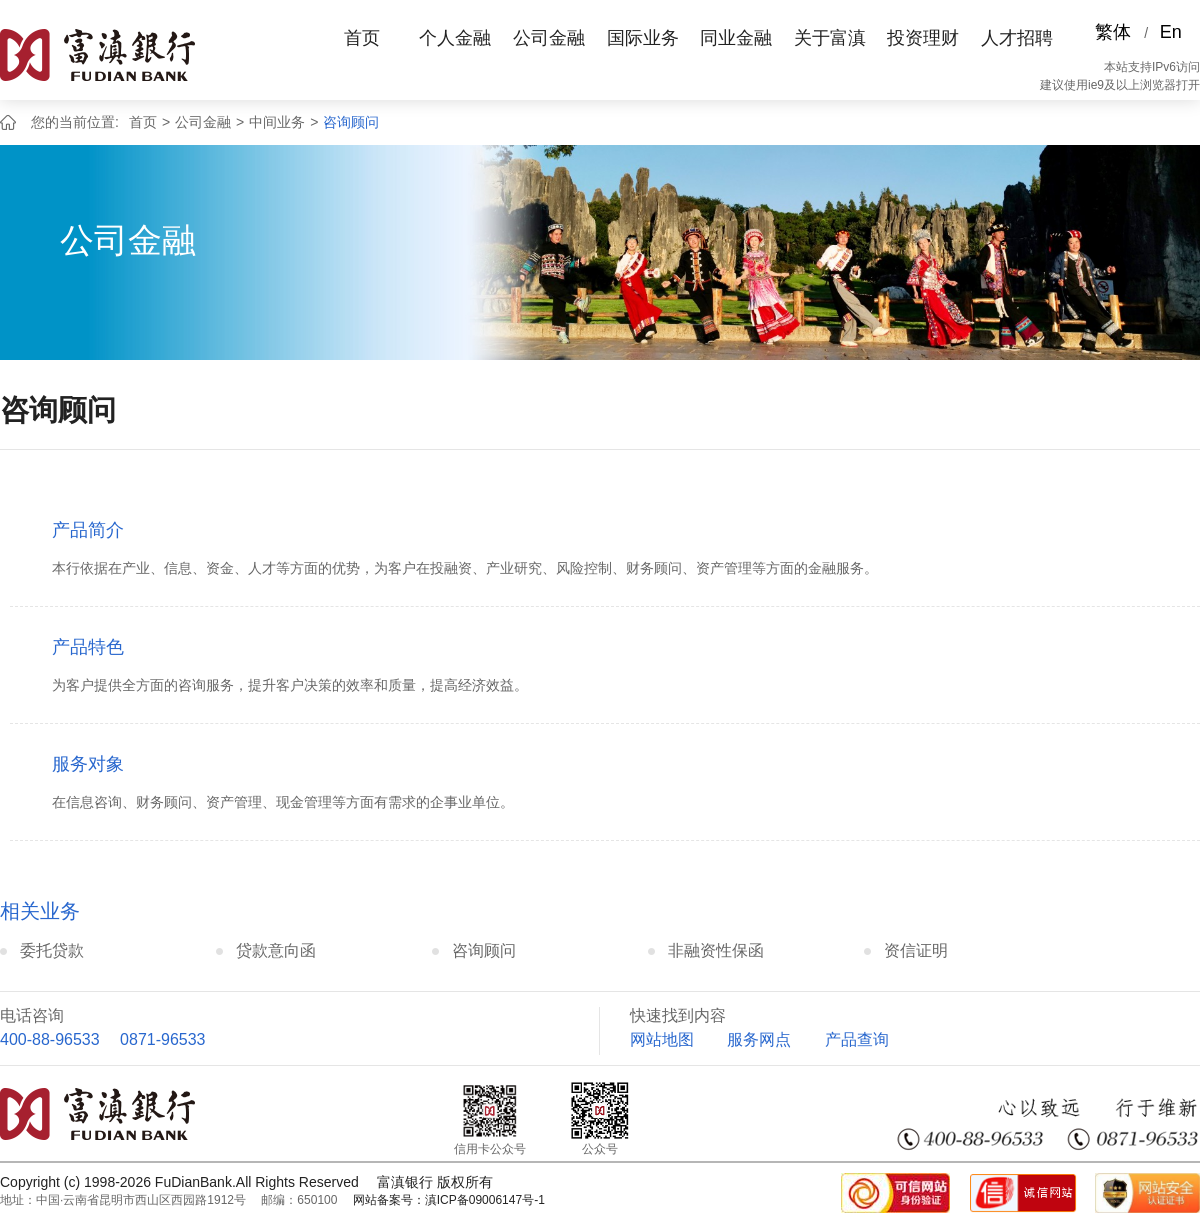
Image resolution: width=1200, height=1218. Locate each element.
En (1171, 32)
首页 (362, 38)
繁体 (1113, 32)
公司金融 (549, 38)
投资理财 (923, 38)
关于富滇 (830, 38)
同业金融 (736, 38)
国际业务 (643, 38)
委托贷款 (52, 950)
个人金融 (455, 38)
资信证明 (916, 950)
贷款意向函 (276, 950)
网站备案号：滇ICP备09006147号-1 (449, 1200)
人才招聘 (1017, 38)
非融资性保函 (716, 950)
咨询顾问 (351, 122)
